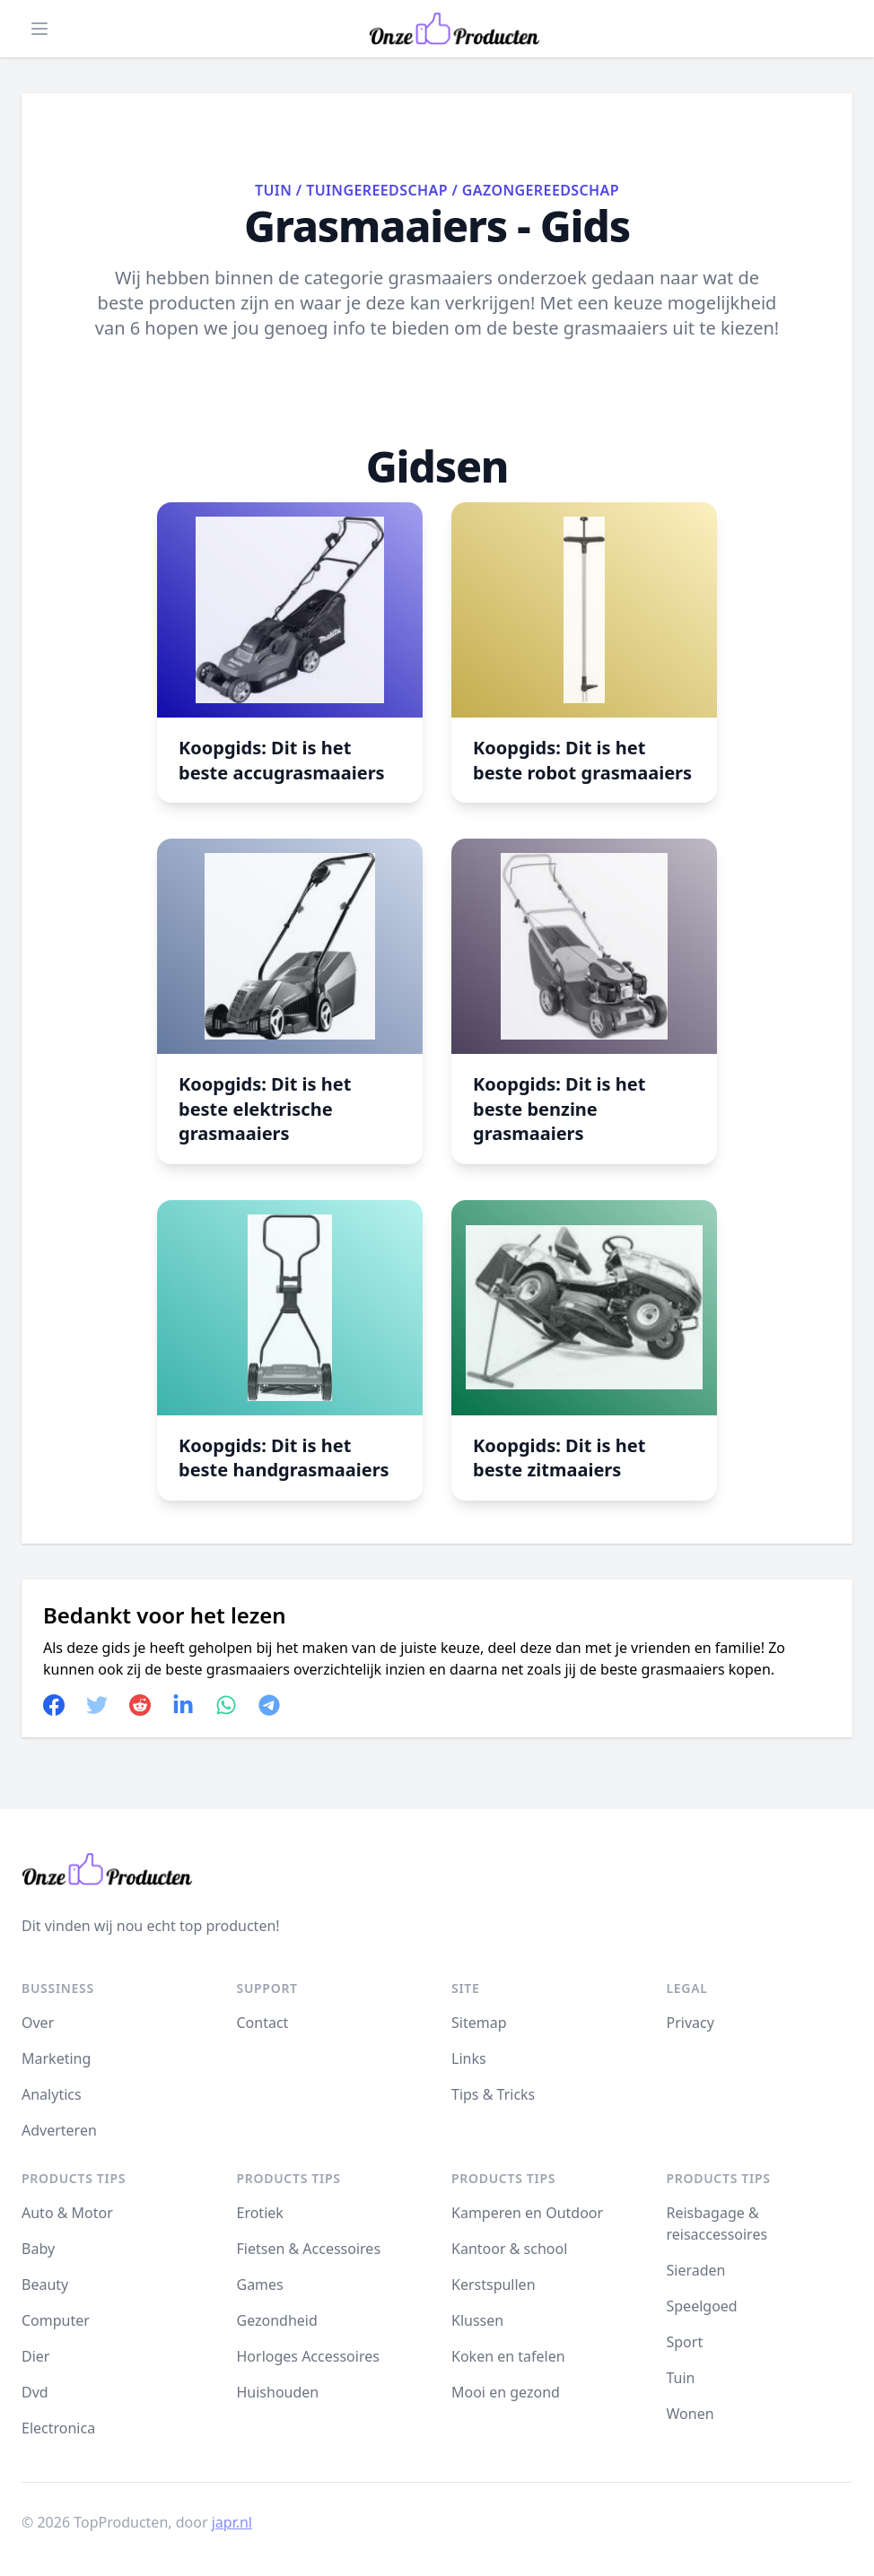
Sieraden (696, 2270)
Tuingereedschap (377, 190)
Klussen (477, 2320)
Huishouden (278, 2392)
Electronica (58, 2428)
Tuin (273, 190)
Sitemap (479, 2022)
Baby (38, 2248)
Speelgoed (702, 2306)
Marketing (56, 2058)
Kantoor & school (509, 2248)
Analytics (52, 2094)
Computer (56, 2320)
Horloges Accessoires (308, 2356)
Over (38, 2022)
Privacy (690, 2022)
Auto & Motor (67, 2213)
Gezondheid (277, 2320)
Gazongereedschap (540, 190)
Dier (35, 2356)
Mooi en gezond (505, 2392)
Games (260, 2284)
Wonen (690, 2414)
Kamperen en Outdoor (527, 2213)
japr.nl (232, 2522)
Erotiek (260, 2213)
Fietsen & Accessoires (309, 2248)
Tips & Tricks (493, 2094)
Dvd (35, 2392)
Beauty (45, 2284)
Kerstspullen (493, 2284)
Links (468, 2058)
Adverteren (59, 2130)
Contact (263, 2022)
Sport (685, 2342)
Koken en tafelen (508, 2356)
